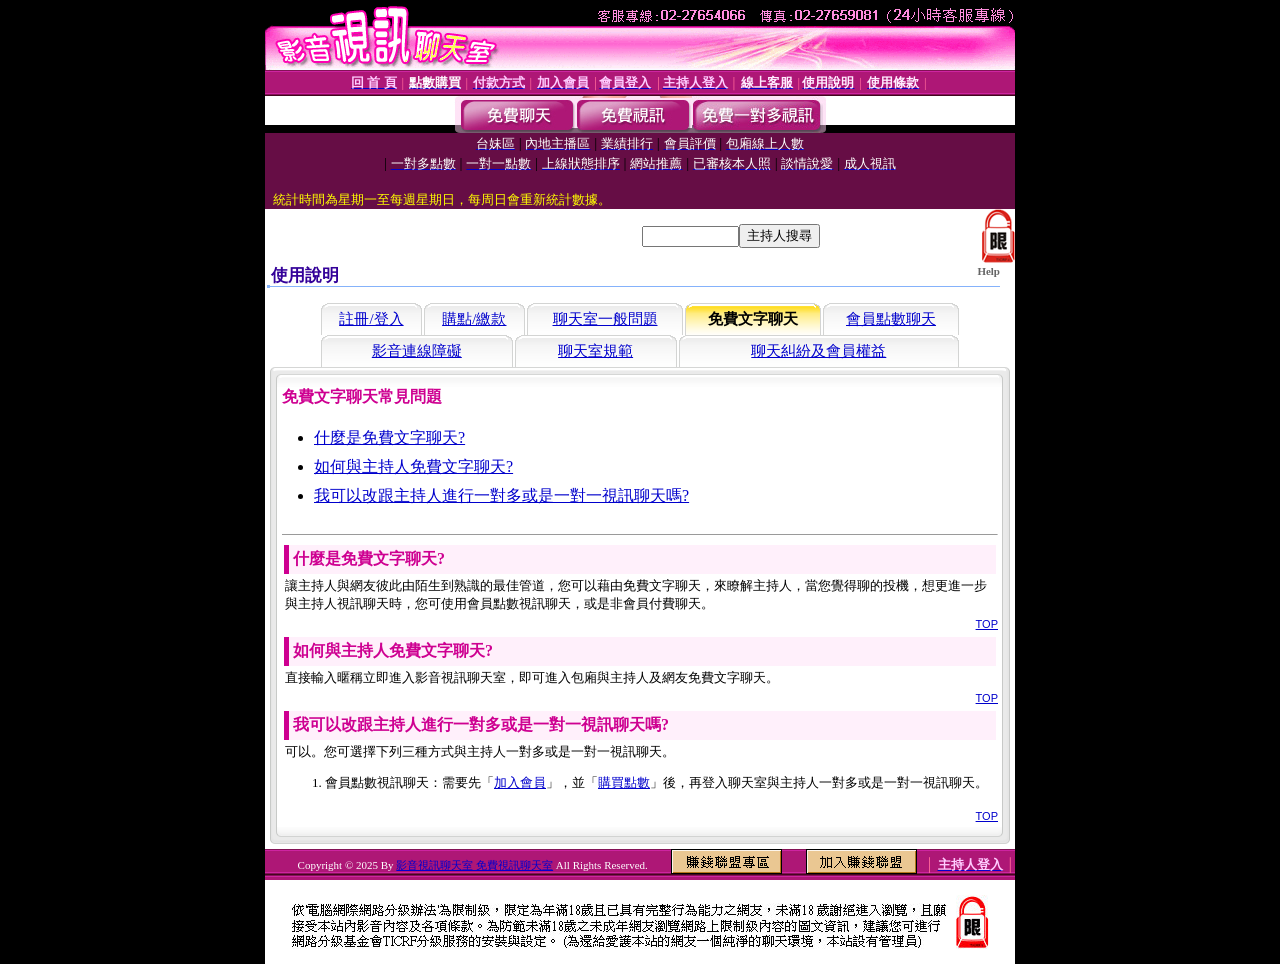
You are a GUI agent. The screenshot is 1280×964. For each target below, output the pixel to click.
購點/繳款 (474, 319)
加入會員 (520, 782)
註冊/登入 (371, 319)
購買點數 (624, 782)
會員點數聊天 (891, 319)
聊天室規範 (595, 351)
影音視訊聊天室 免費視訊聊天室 (474, 865)
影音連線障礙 (417, 351)
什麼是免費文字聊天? (389, 437)
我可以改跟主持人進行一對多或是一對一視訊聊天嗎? (501, 495)
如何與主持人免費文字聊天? (413, 466)
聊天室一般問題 (605, 319)
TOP (987, 624)
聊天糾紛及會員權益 (818, 351)
